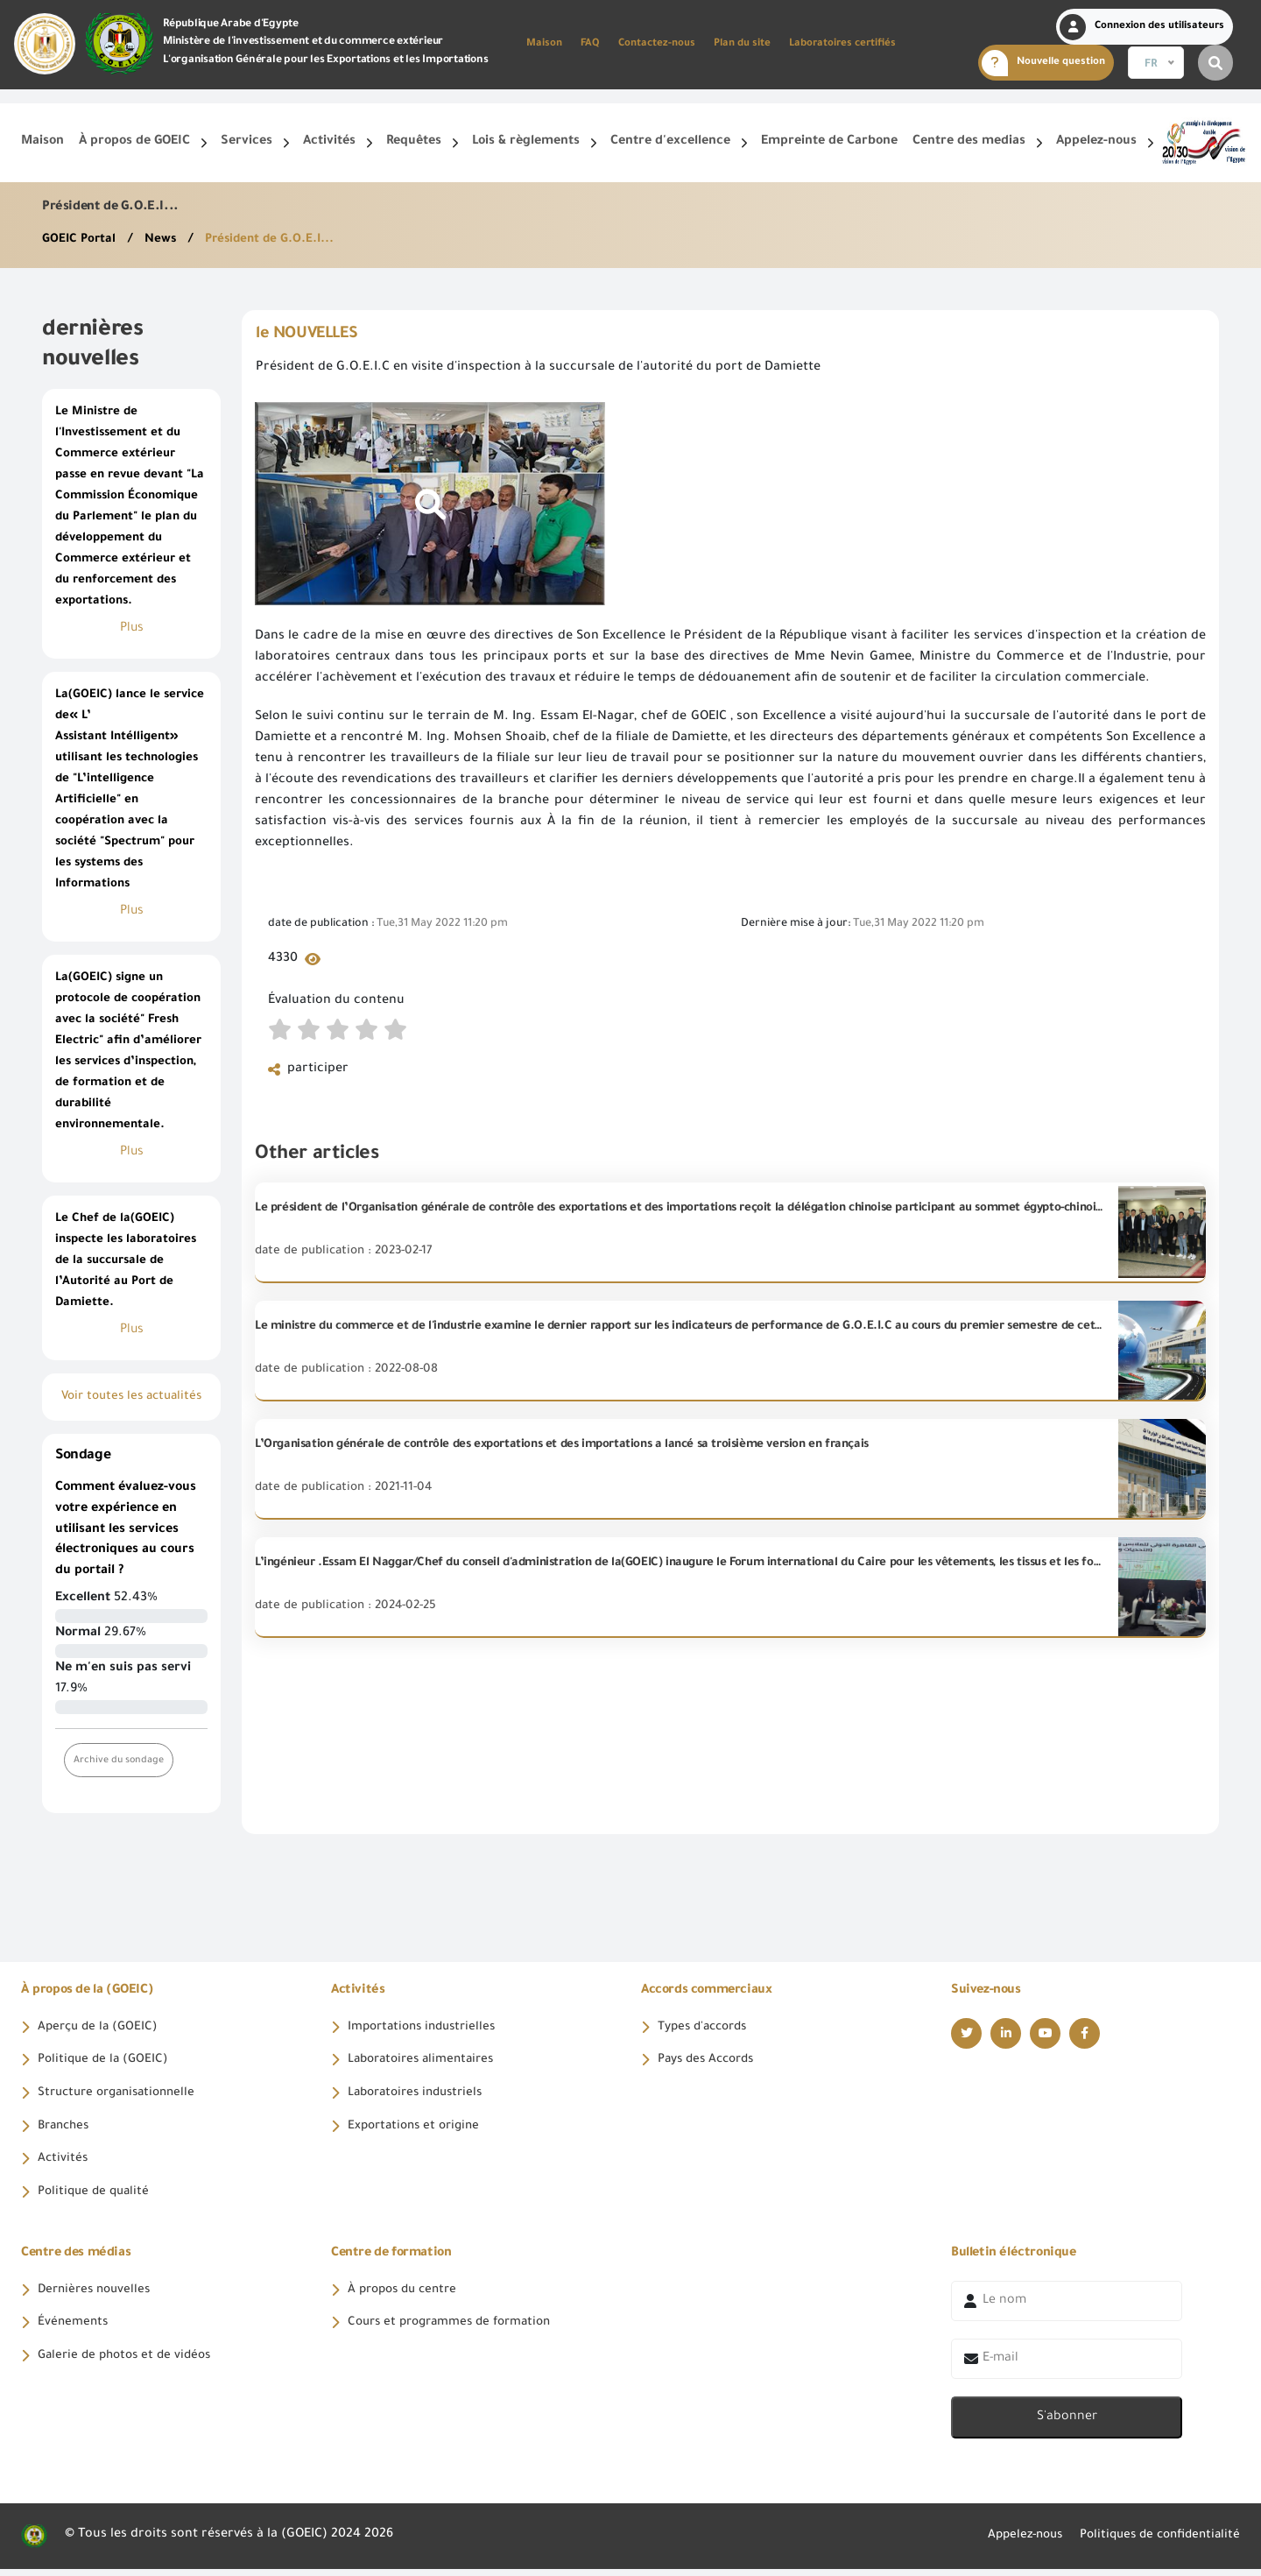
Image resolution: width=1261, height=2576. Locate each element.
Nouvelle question (1043, 63)
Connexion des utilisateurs (1142, 27)
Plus (132, 629)
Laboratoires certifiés (842, 44)
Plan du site (742, 44)
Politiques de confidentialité (1154, 2543)
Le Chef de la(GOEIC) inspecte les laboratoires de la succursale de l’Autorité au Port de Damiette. (125, 1260)
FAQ (590, 44)
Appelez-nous (1010, 2543)
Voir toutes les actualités (131, 1397)
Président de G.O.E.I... (275, 240)
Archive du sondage (120, 1760)
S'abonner (1067, 2424)
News (165, 240)
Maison (544, 44)
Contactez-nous (656, 44)
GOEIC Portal (82, 240)
